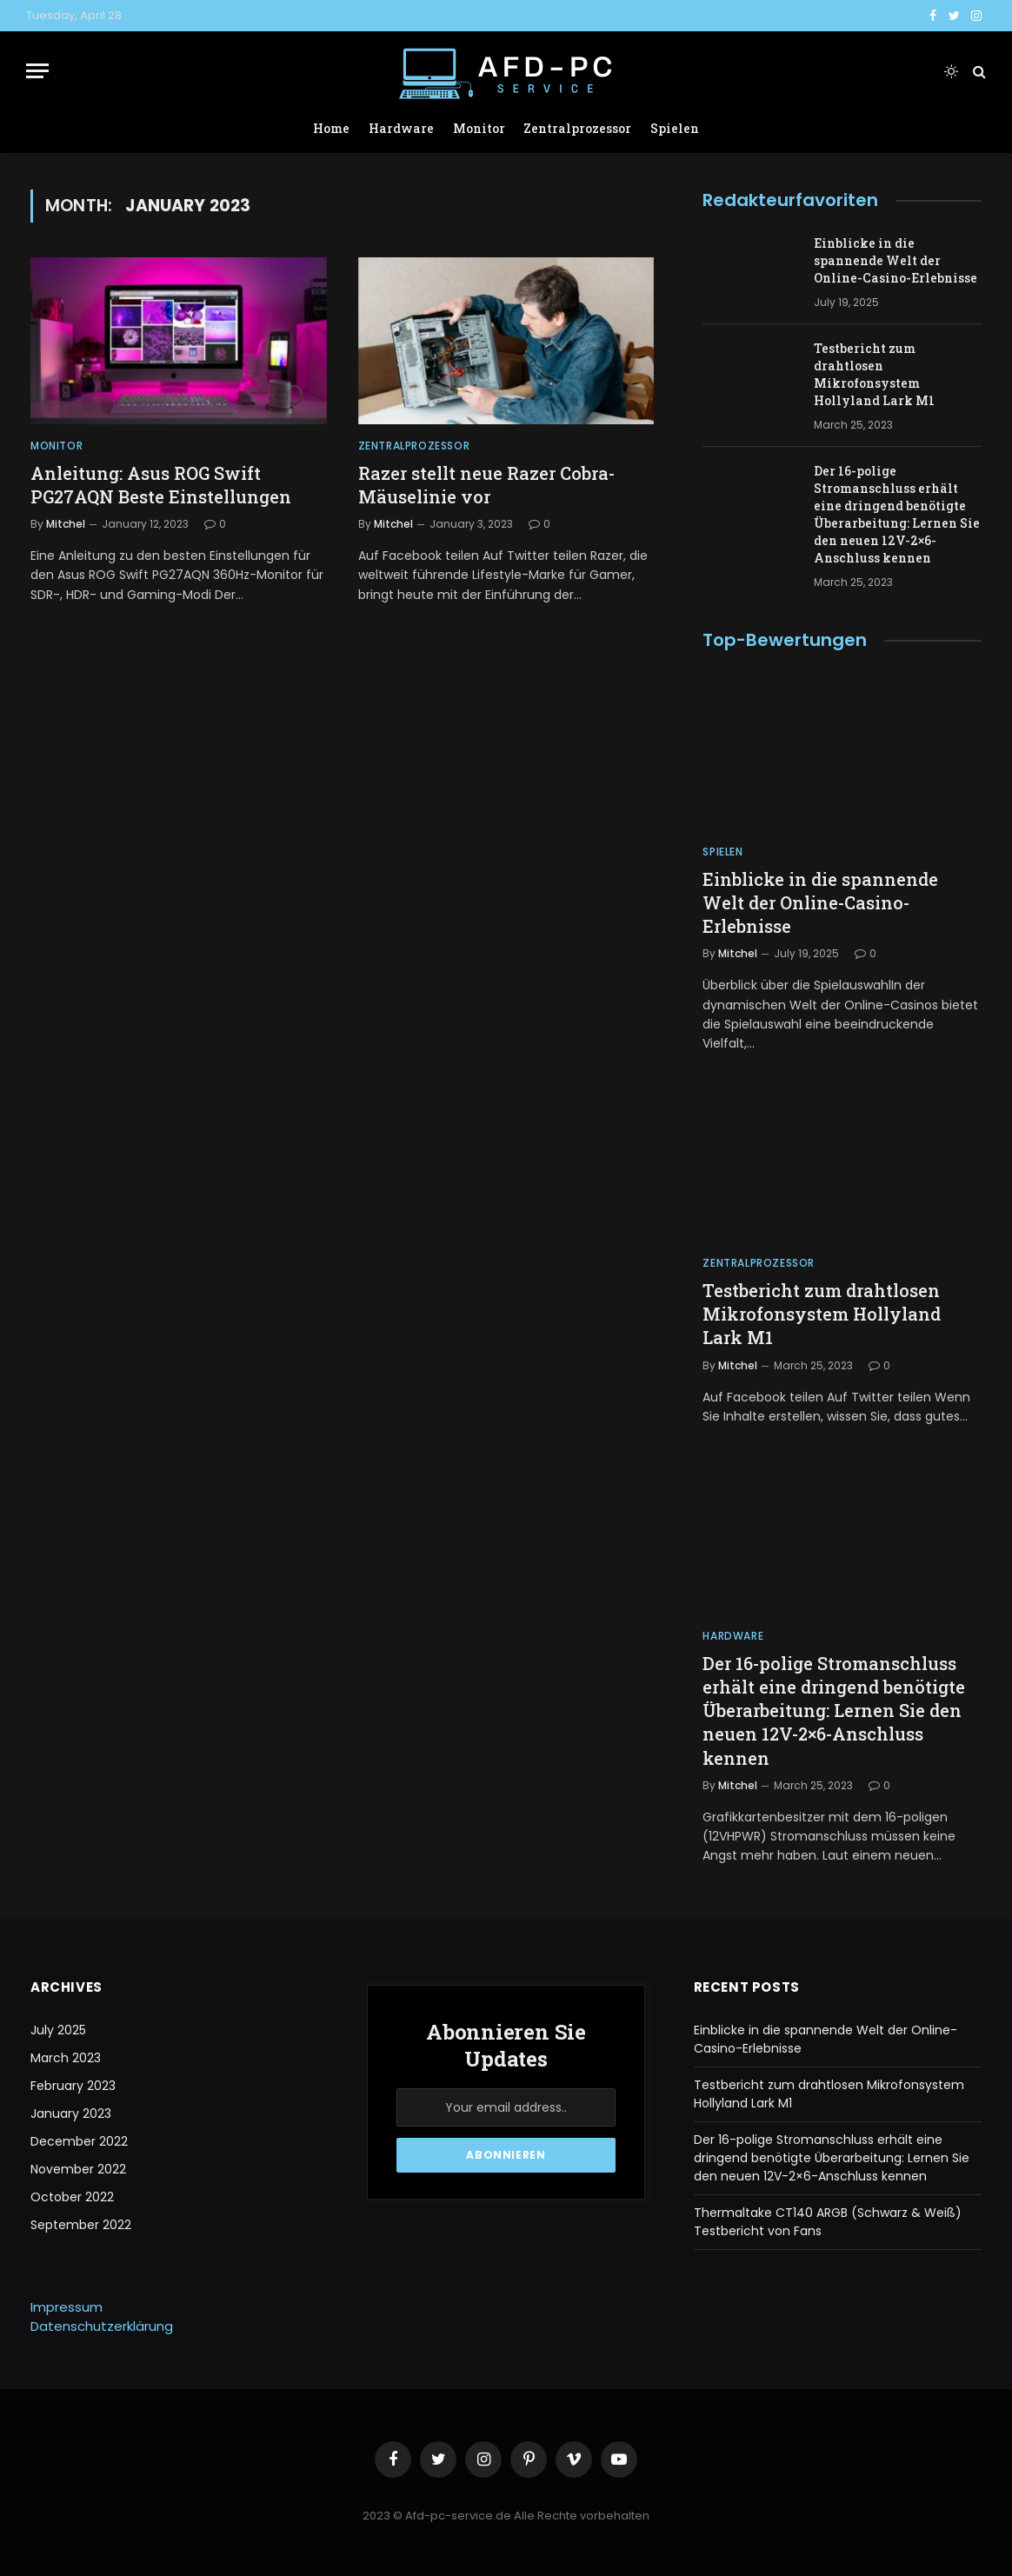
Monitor (479, 128)
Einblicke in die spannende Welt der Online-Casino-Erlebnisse (895, 260)
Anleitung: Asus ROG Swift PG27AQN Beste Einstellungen (160, 485)
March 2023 (65, 2058)
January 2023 (70, 2113)
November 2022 (78, 2169)
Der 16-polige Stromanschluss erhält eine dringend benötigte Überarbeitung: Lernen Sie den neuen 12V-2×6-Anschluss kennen (897, 514)
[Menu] (37, 70)
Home (331, 128)
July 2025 (58, 2030)
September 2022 (80, 2224)
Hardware (401, 128)
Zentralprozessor (577, 128)
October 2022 (72, 2197)
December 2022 (79, 2141)
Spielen (674, 128)
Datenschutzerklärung (101, 2326)
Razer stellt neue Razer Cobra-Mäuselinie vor (486, 485)
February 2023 (73, 2085)
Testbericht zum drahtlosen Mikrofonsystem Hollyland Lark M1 (874, 374)
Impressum (66, 2307)
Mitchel (65, 523)
